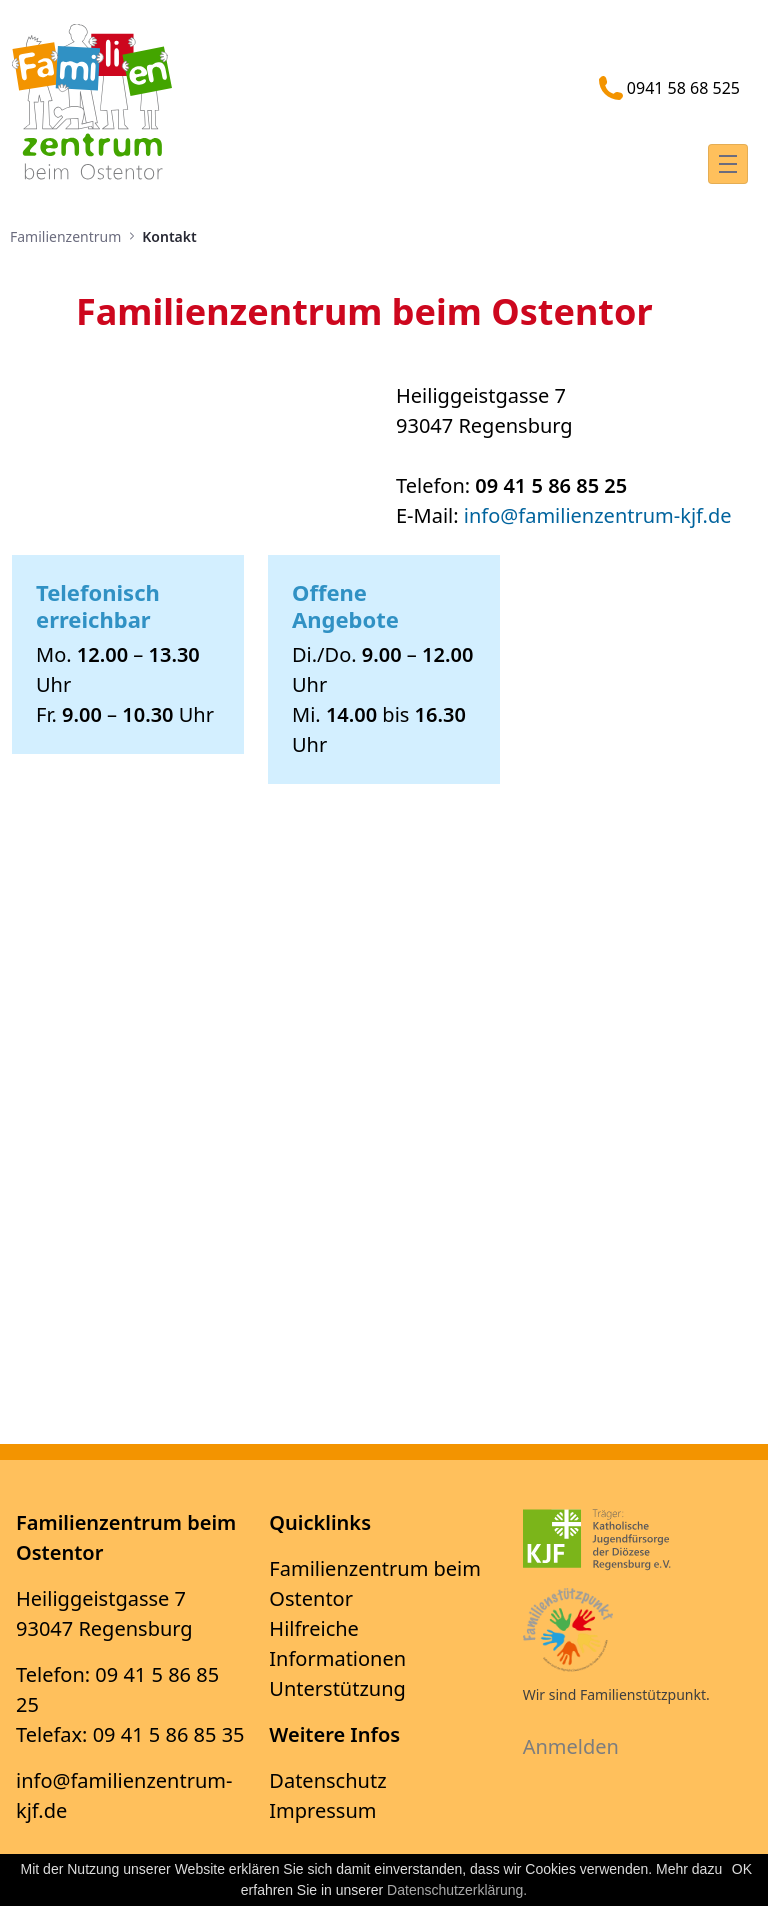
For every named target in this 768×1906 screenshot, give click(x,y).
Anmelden (571, 1746)
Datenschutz (327, 1780)
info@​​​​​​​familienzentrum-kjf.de (598, 515)
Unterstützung (337, 1688)
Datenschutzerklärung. (457, 1890)
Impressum (322, 1810)
